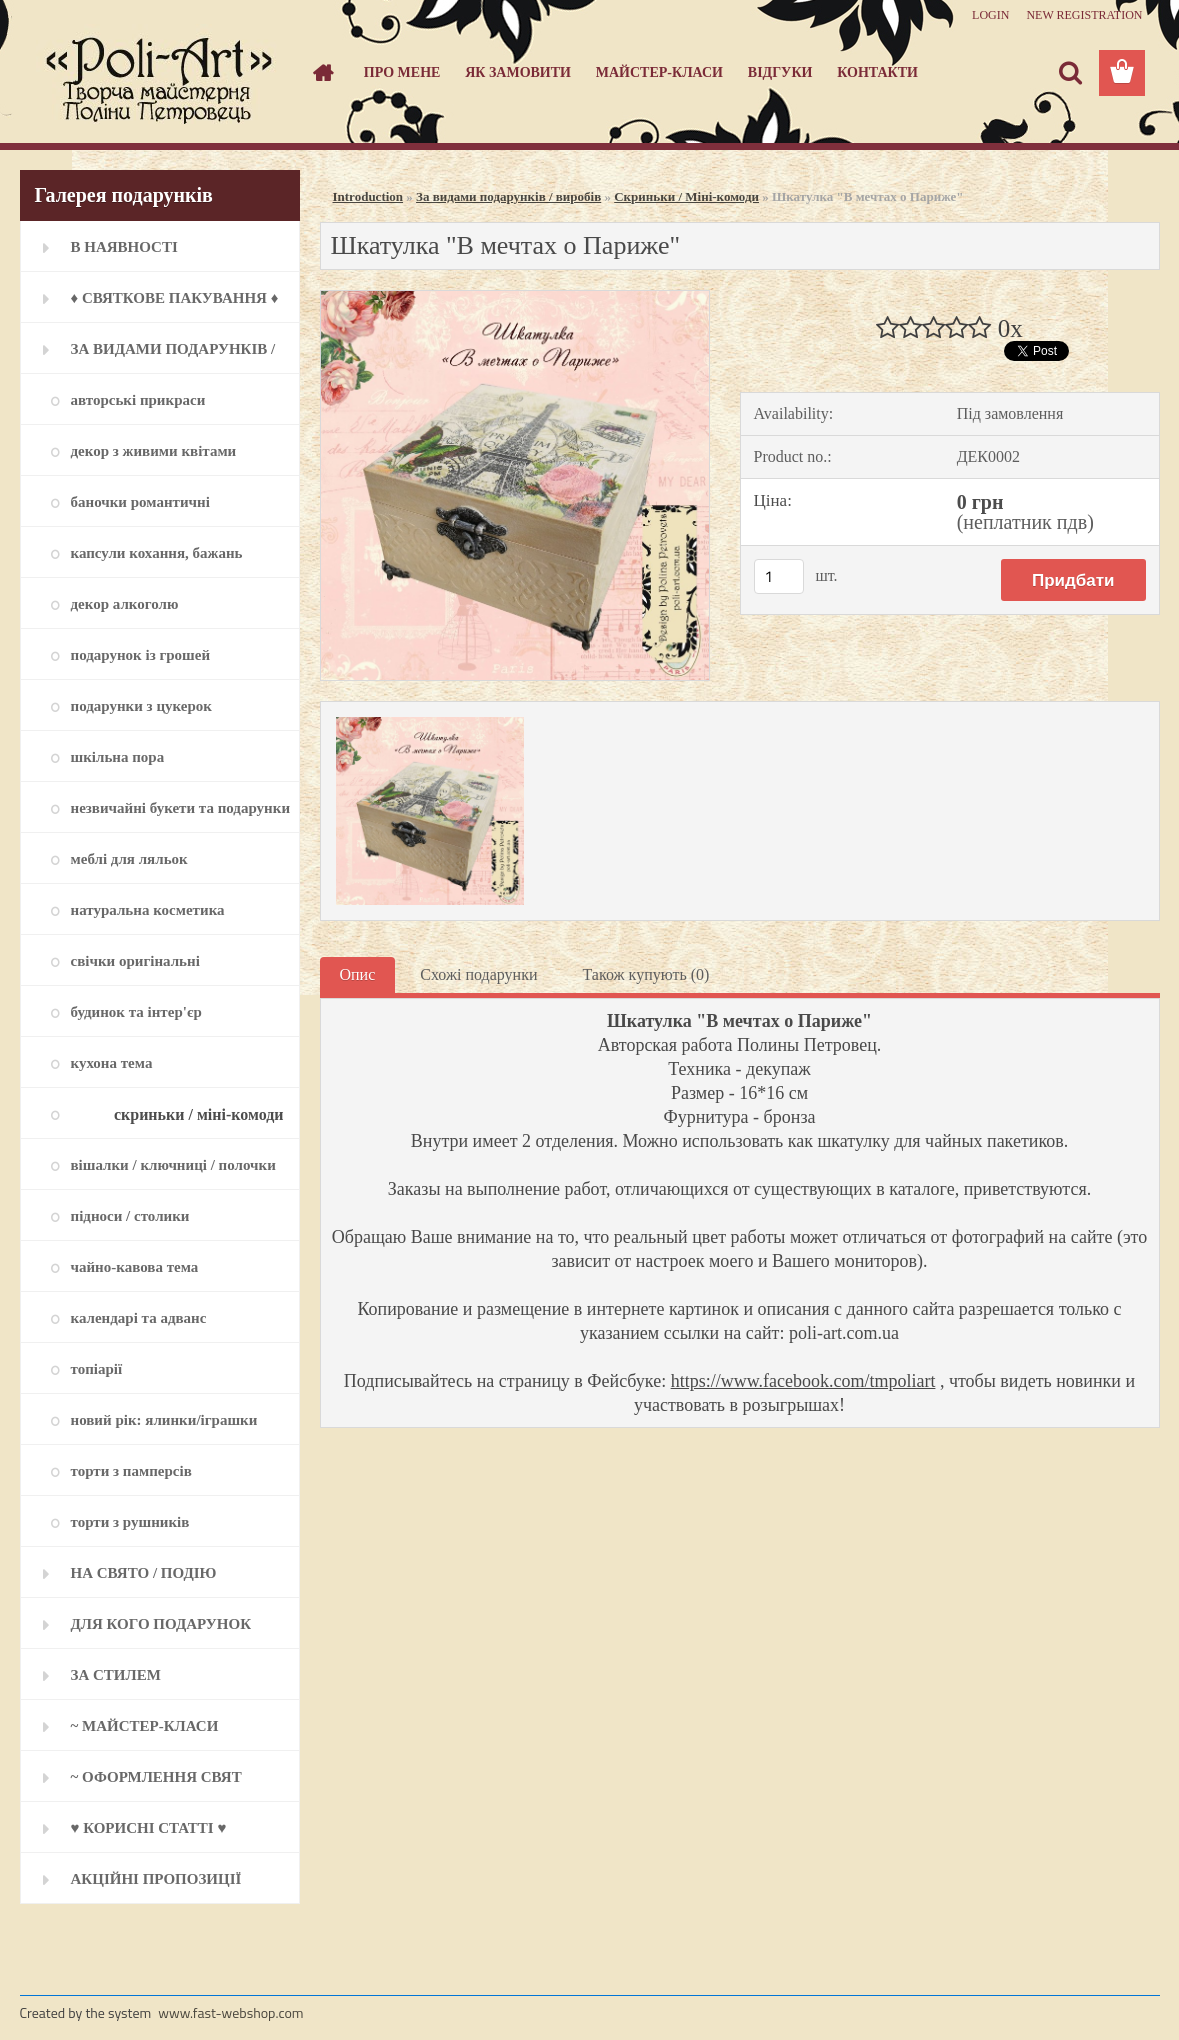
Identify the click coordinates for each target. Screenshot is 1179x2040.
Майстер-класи (659, 72)
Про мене (402, 72)
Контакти (877, 72)
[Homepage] (321, 73)
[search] (1070, 73)
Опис (358, 974)
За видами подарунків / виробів (508, 196)
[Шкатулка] (515, 298)
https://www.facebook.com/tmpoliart (803, 1381)
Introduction (368, 196)
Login (990, 15)
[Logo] (157, 74)
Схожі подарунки (478, 974)
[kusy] (779, 576)
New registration (1084, 15)
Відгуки (780, 72)
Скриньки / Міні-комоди (686, 196)
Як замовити (518, 72)
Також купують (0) (645, 974)
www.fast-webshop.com (230, 2012)
